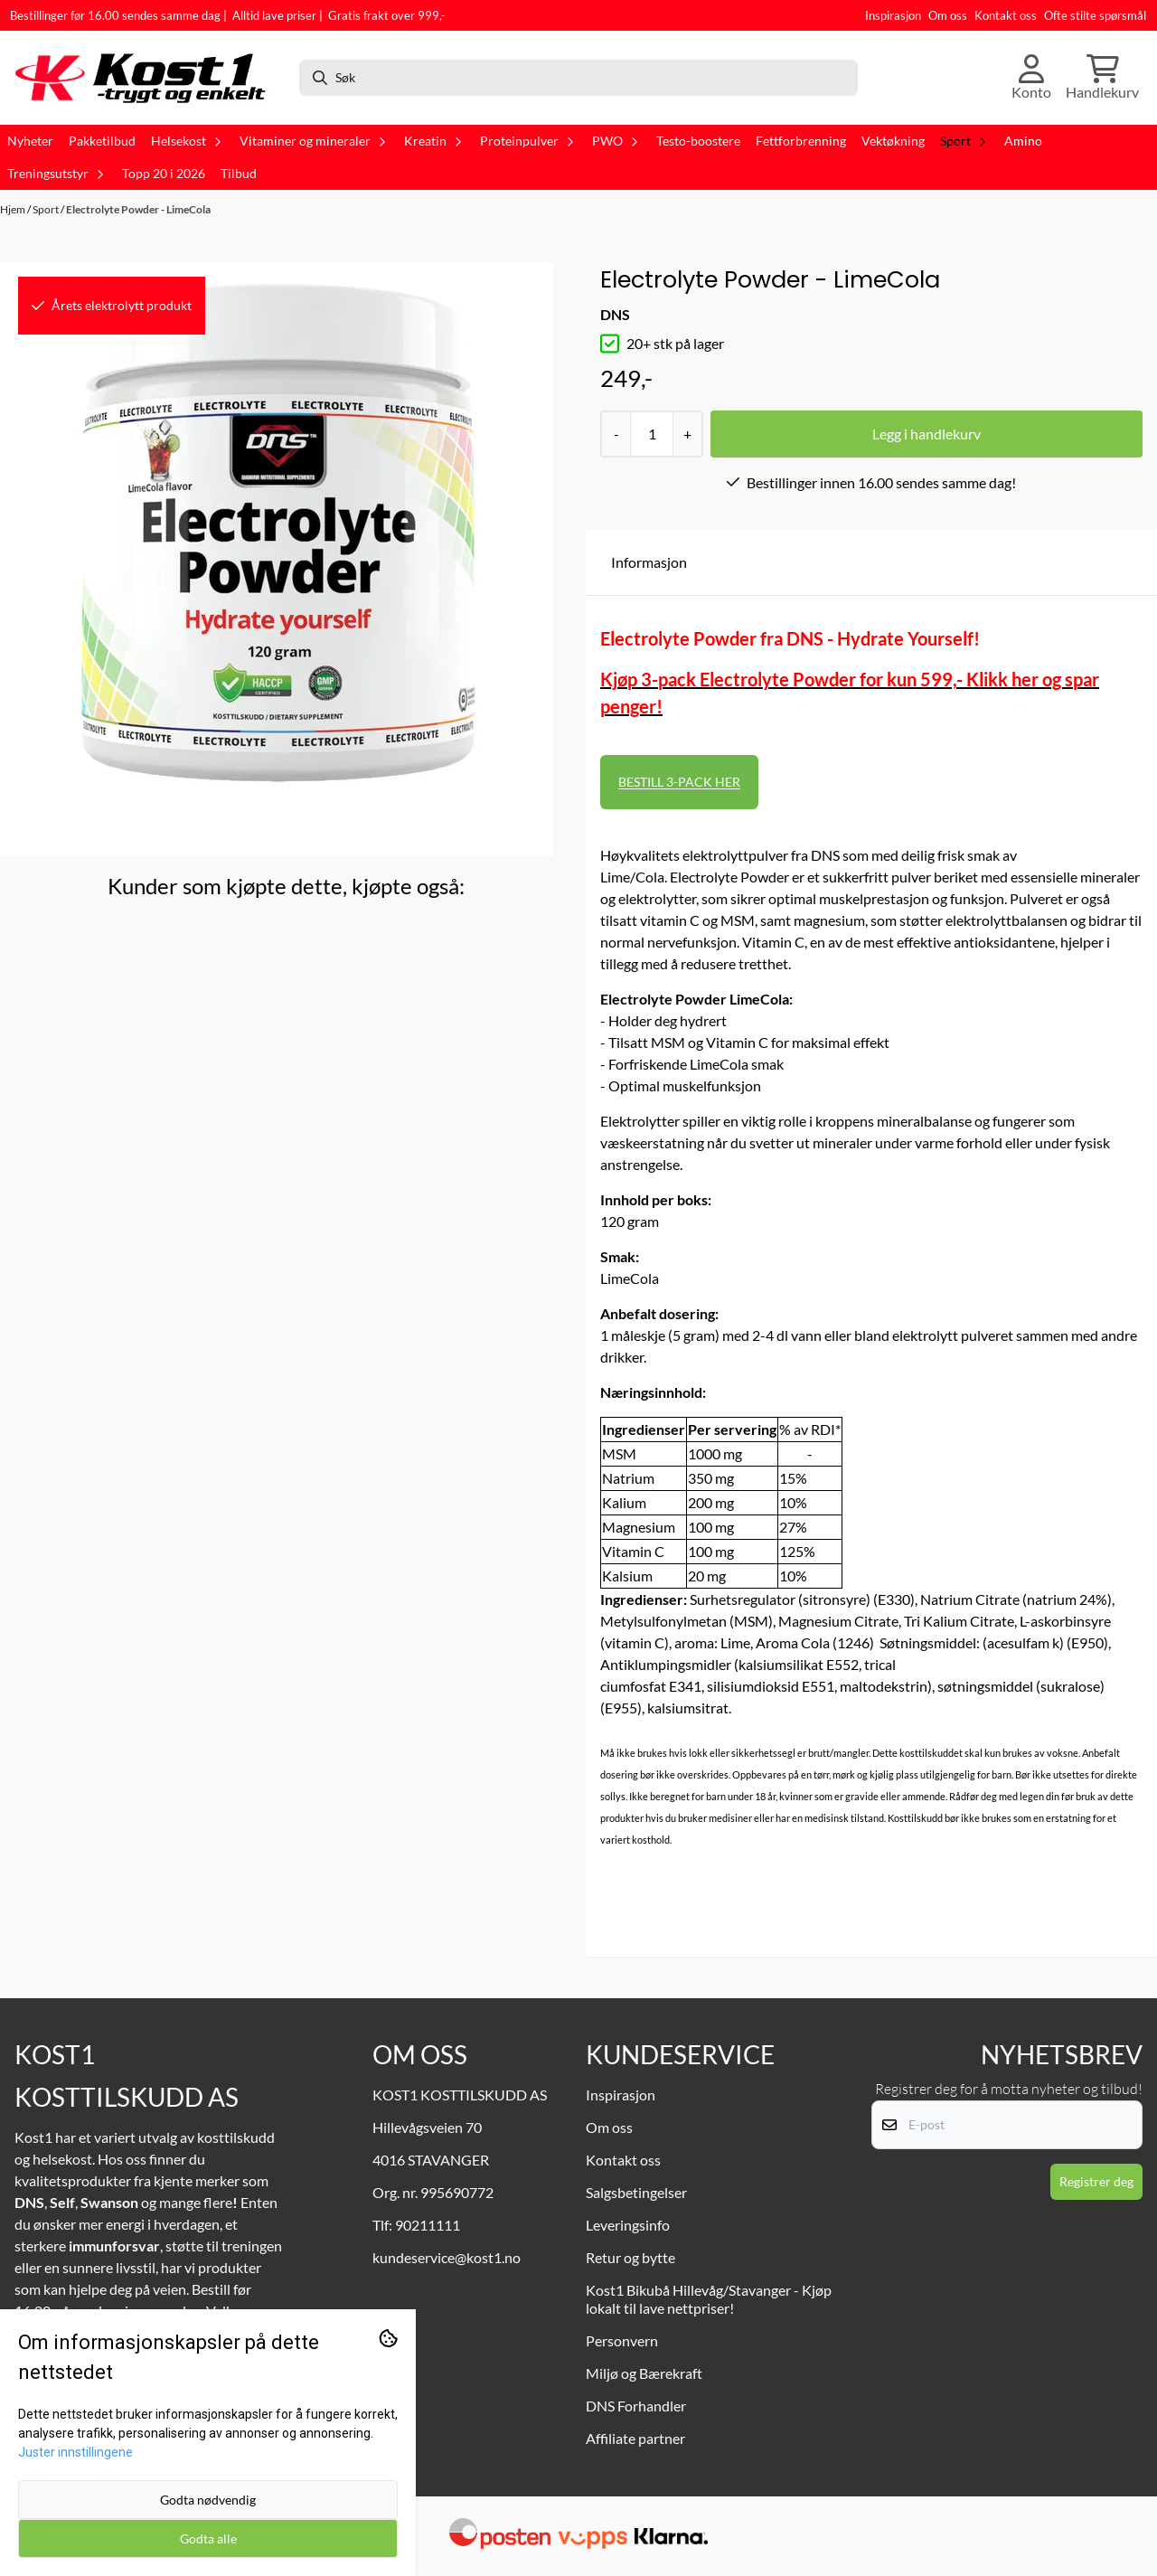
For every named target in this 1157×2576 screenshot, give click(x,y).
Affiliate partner (635, 2438)
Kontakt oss (1005, 15)
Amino (1023, 141)
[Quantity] (651, 434)
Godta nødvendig (208, 2499)
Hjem (13, 209)
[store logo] (147, 78)
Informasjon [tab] (649, 562)
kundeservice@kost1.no (446, 2257)
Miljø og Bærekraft (644, 2373)
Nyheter (30, 141)
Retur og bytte (630, 2257)
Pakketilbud (102, 141)
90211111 (427, 2224)
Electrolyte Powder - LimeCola (138, 209)
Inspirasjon (893, 15)
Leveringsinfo (628, 2224)
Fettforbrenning (801, 141)
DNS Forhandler (636, 2405)
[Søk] (578, 78)
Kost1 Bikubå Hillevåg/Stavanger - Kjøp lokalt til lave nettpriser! (709, 2299)
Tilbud (239, 173)
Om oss (947, 15)
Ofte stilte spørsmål (1095, 15)
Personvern (622, 2340)
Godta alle (208, 2538)
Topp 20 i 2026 (163, 173)
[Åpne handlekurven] (1102, 78)
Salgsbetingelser (636, 2192)
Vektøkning (893, 141)
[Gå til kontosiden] (1031, 78)
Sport (47, 209)
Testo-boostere (698, 141)
